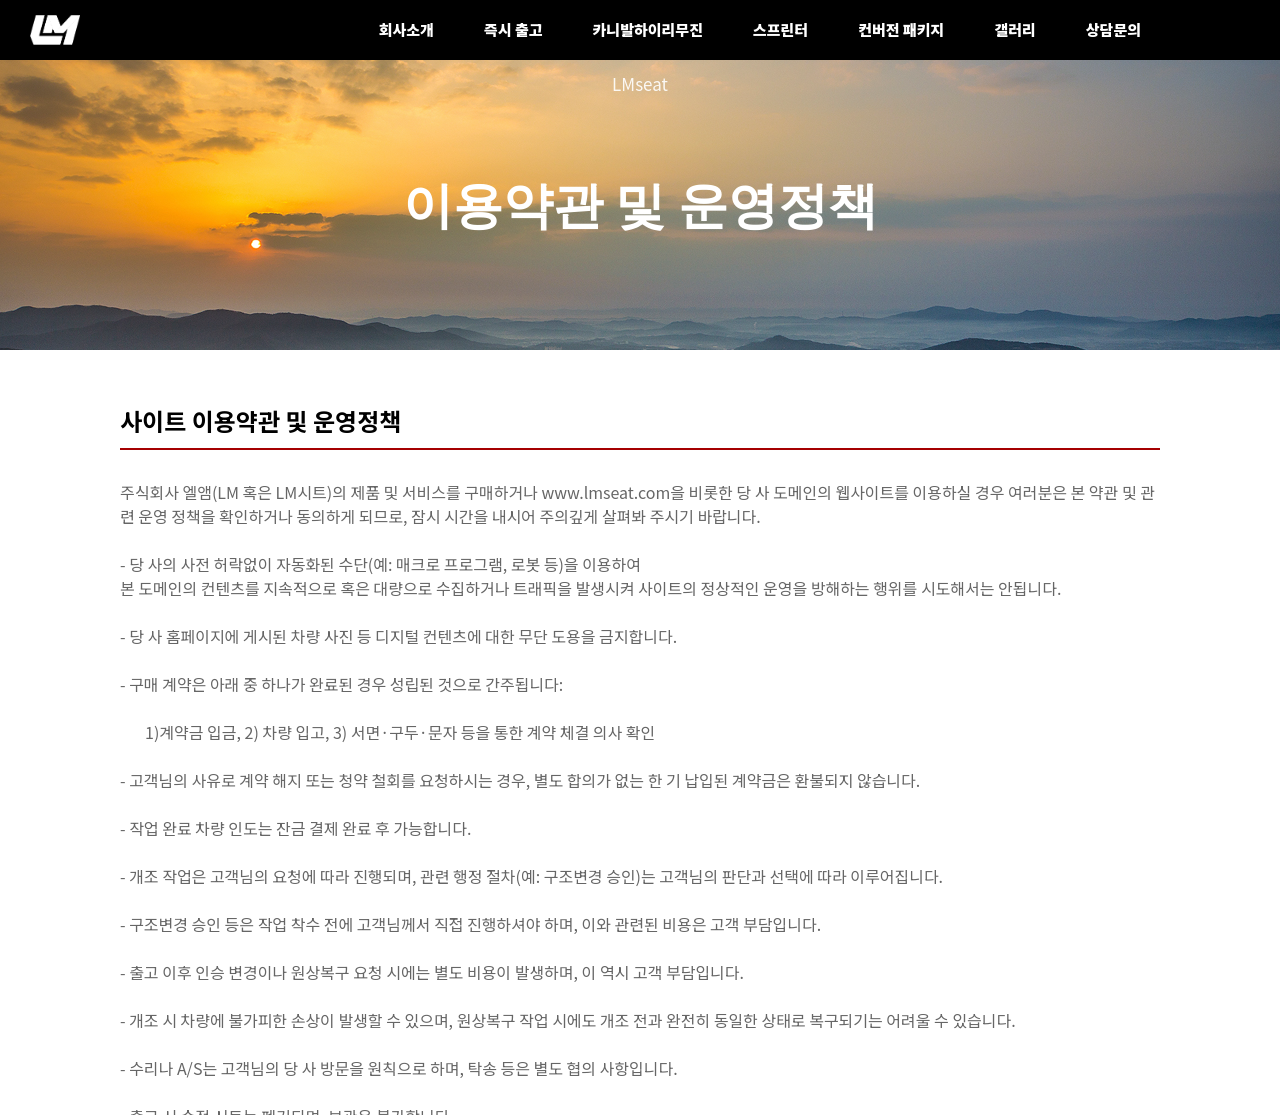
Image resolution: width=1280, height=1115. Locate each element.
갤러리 (1014, 29)
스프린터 (780, 29)
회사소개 (406, 29)
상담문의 (1113, 29)
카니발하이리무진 (648, 29)
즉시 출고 (513, 29)
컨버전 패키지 (901, 29)
